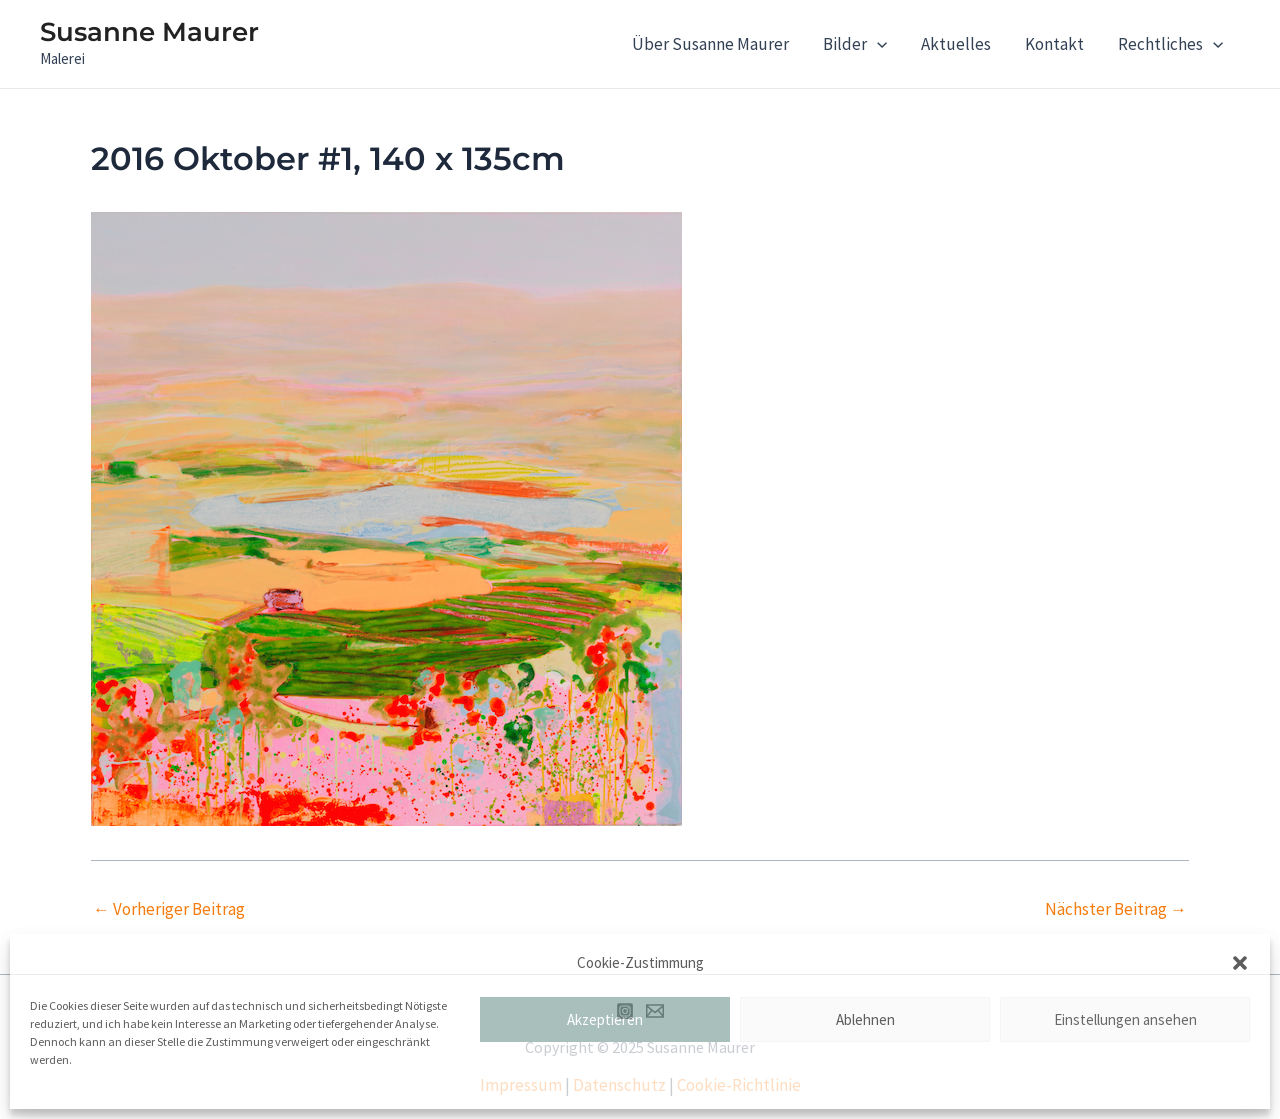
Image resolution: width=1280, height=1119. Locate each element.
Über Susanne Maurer (710, 44)
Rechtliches (1170, 44)
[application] (877, 44)
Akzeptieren (605, 1019)
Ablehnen (865, 1019)
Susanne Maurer (149, 32)
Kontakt (1054, 44)
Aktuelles (956, 44)
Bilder (855, 44)
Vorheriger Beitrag (169, 909)
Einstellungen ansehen (1125, 1019)
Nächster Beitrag (1116, 909)
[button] (1240, 963)
